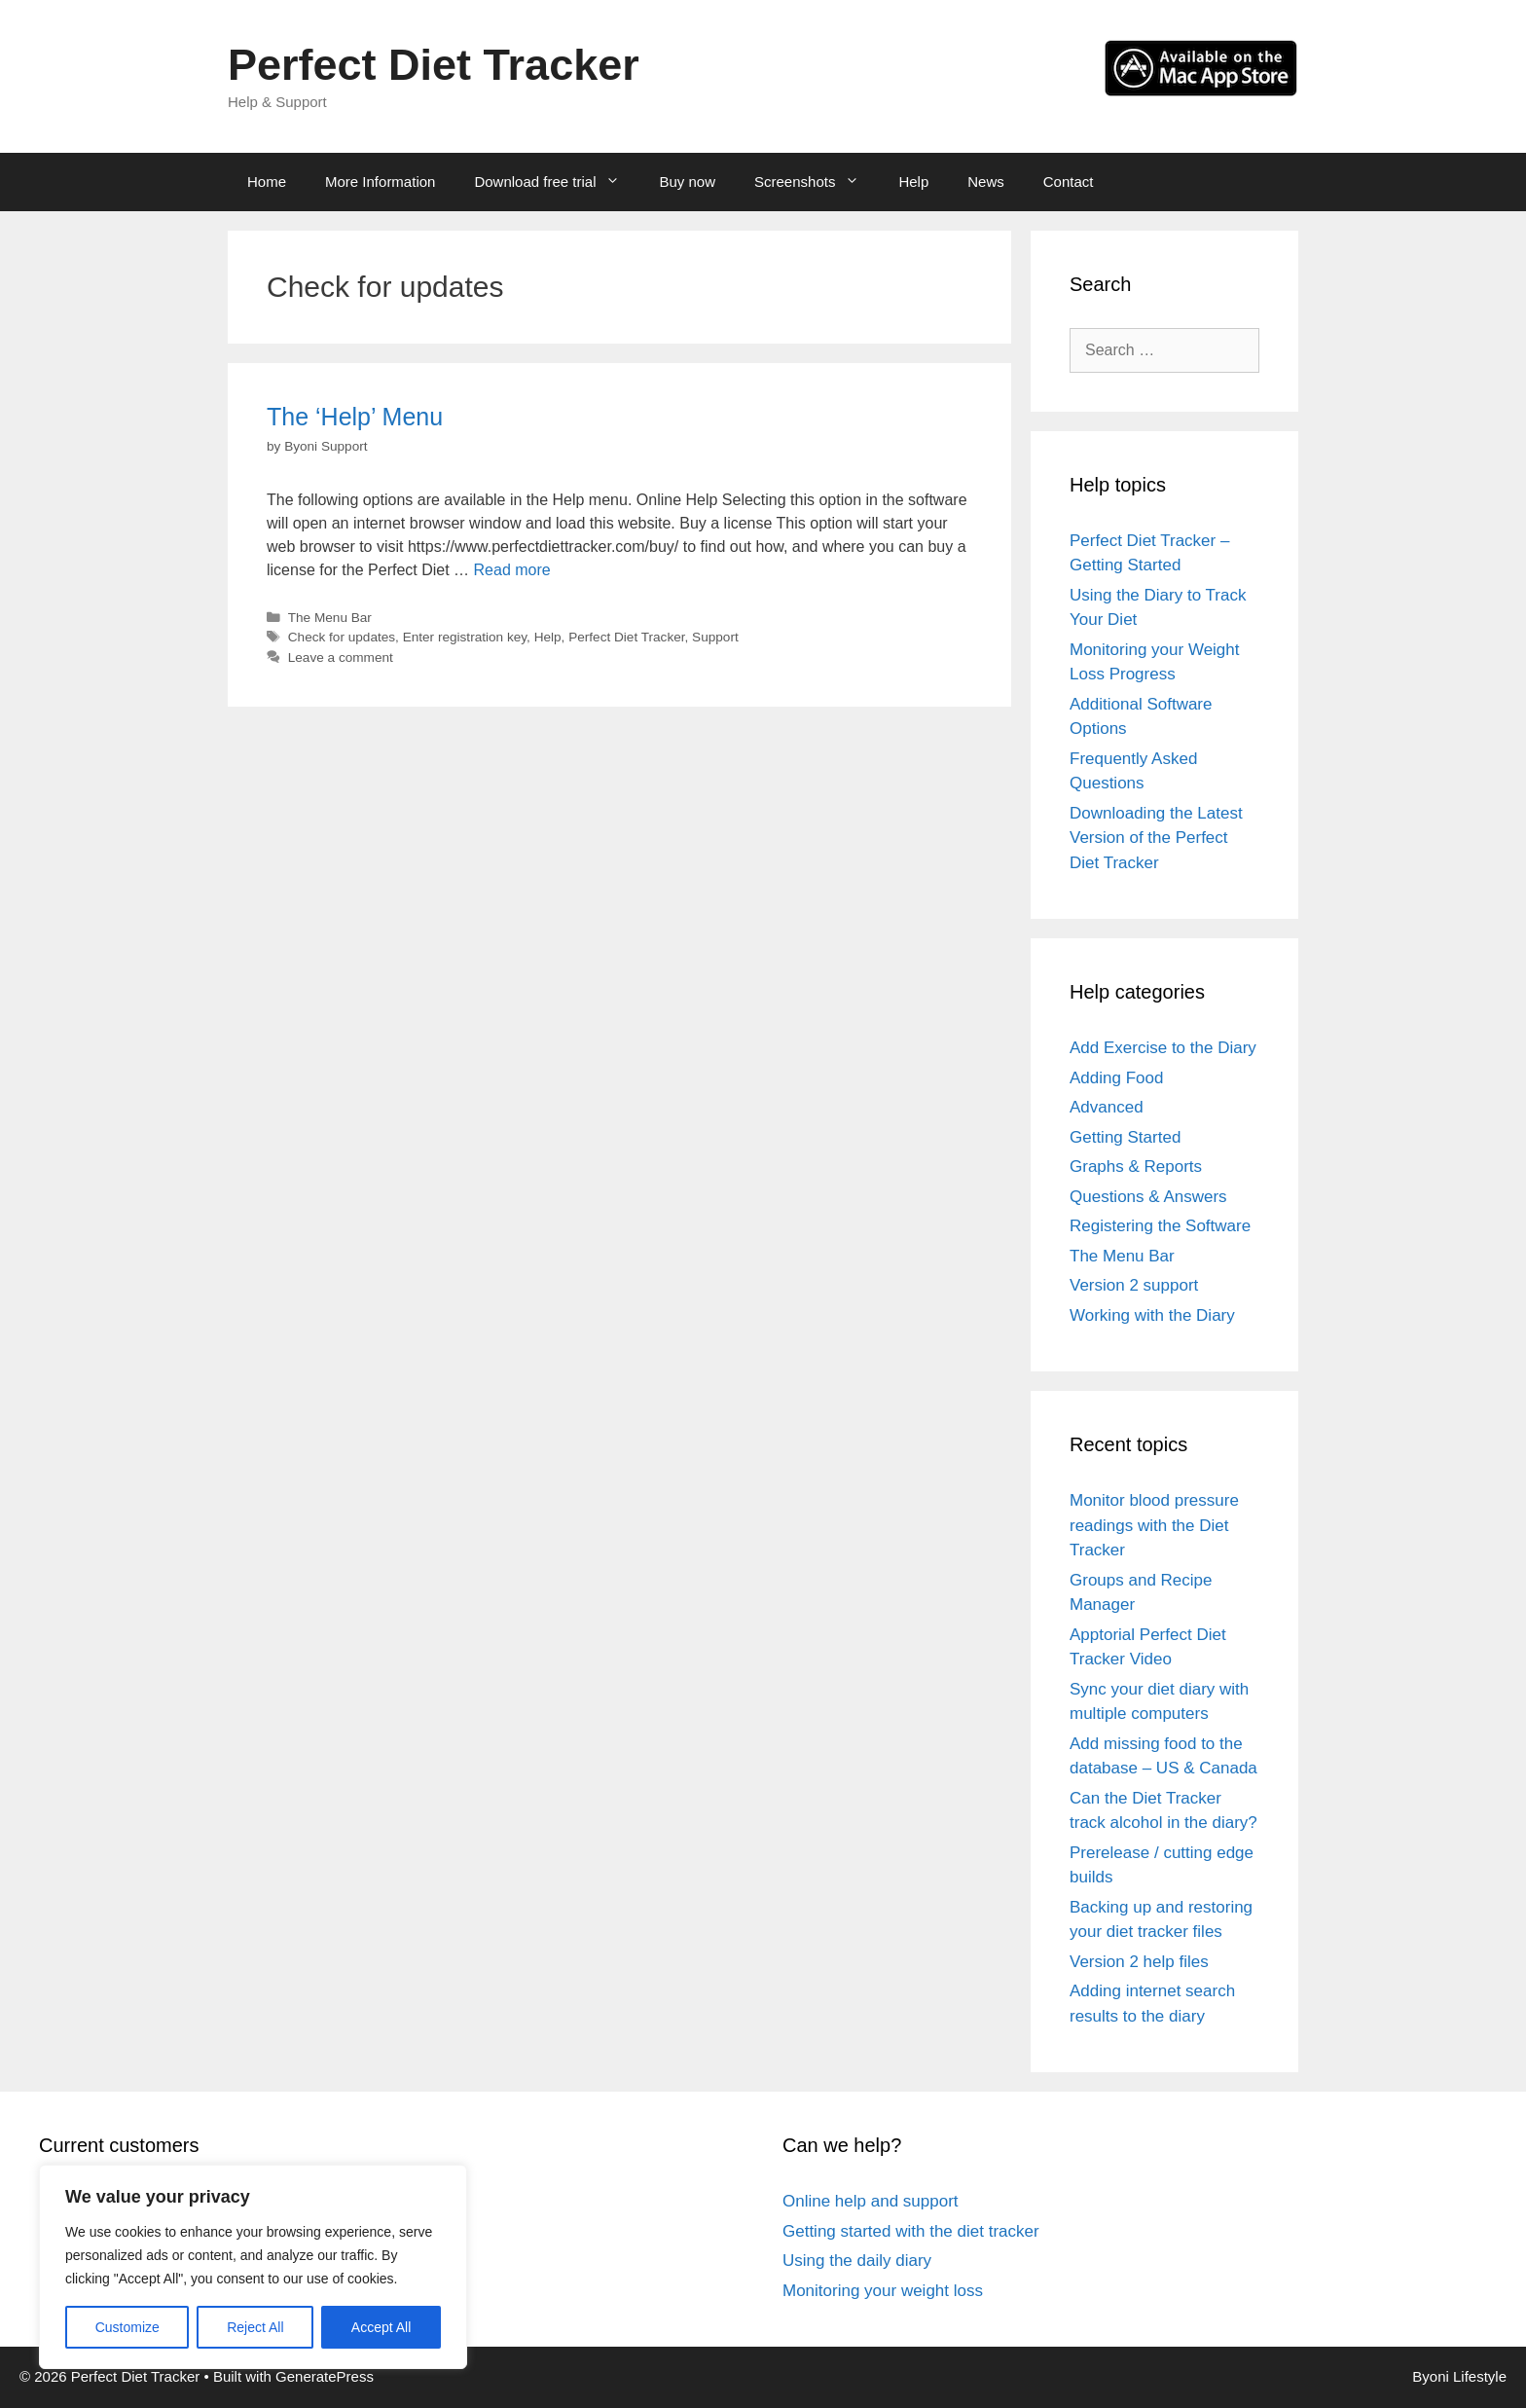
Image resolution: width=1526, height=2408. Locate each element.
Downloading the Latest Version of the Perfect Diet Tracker (1156, 838)
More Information (380, 181)
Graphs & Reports (1136, 1166)
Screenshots (816, 182)
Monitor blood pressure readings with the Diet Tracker (1154, 1525)
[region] (253, 2267)
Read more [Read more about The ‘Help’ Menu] (512, 570)
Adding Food (1116, 1078)
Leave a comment (340, 657)
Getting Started (1125, 1137)
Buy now (687, 181)
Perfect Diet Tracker (433, 65)
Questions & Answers (1148, 1196)
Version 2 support (1134, 1285)
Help (913, 181)
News (985, 181)
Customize (127, 2327)
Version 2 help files (1139, 1961)
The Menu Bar (330, 617)
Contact (1068, 181)
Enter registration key (465, 637)
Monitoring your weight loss (882, 2290)
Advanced (1107, 1107)
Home (266, 181)
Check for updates (341, 637)
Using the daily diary (856, 2260)
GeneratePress (324, 2376)
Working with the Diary (1152, 1315)
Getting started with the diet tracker (910, 2231)
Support (715, 637)
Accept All (381, 2327)
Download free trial (556, 182)
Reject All (255, 2327)
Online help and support (870, 2201)
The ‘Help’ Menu (355, 416)
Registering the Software (1160, 1226)
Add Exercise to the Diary (1163, 1048)
